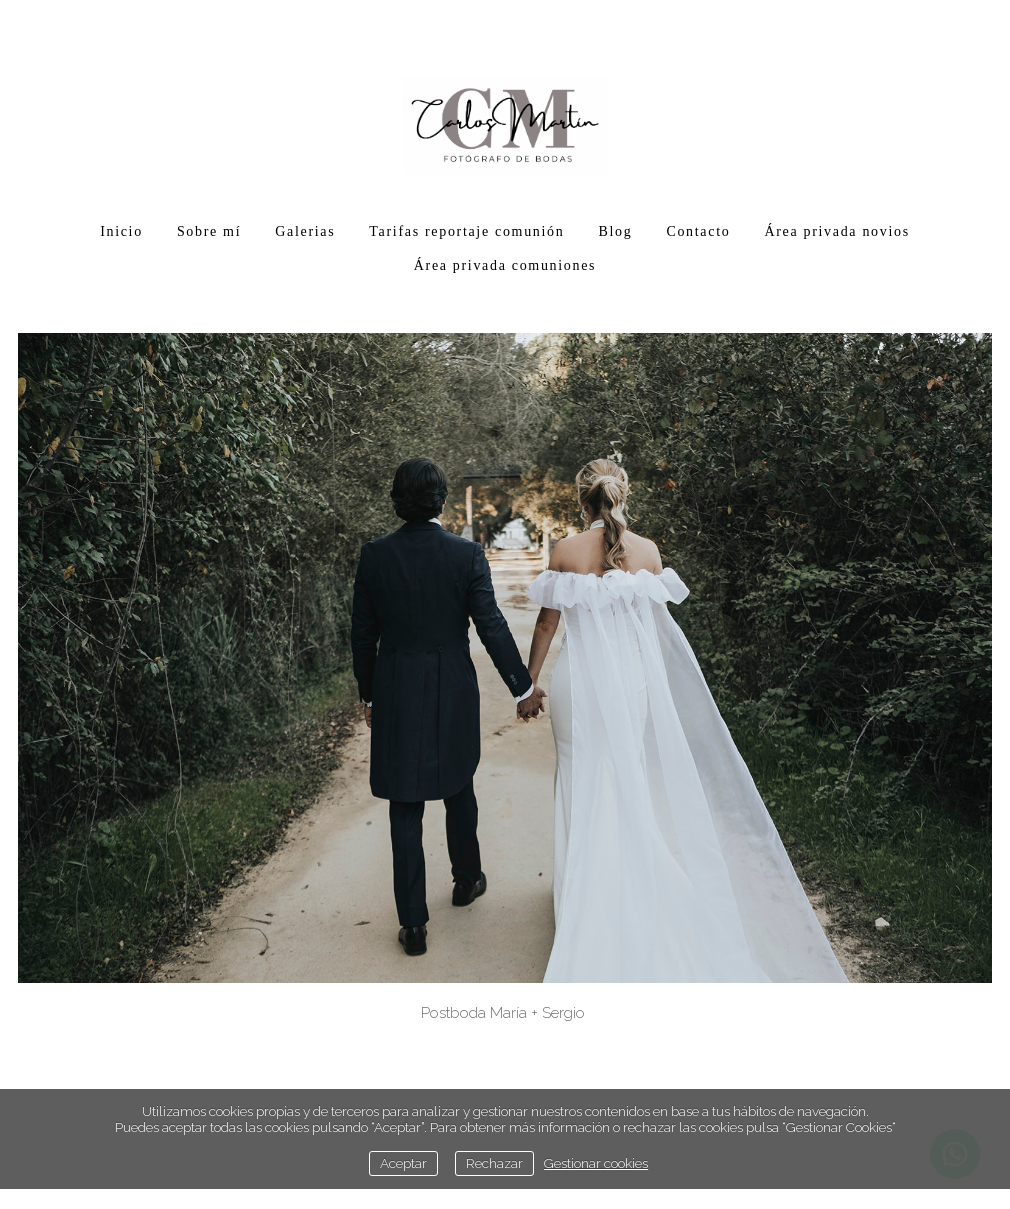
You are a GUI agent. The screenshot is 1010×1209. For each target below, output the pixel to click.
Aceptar (403, 1163)
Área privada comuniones (505, 265)
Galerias (305, 231)
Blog (615, 231)
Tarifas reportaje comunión (466, 231)
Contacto (698, 231)
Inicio (121, 231)
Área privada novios (836, 231)
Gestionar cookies (596, 1163)
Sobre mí (209, 231)
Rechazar (494, 1163)
